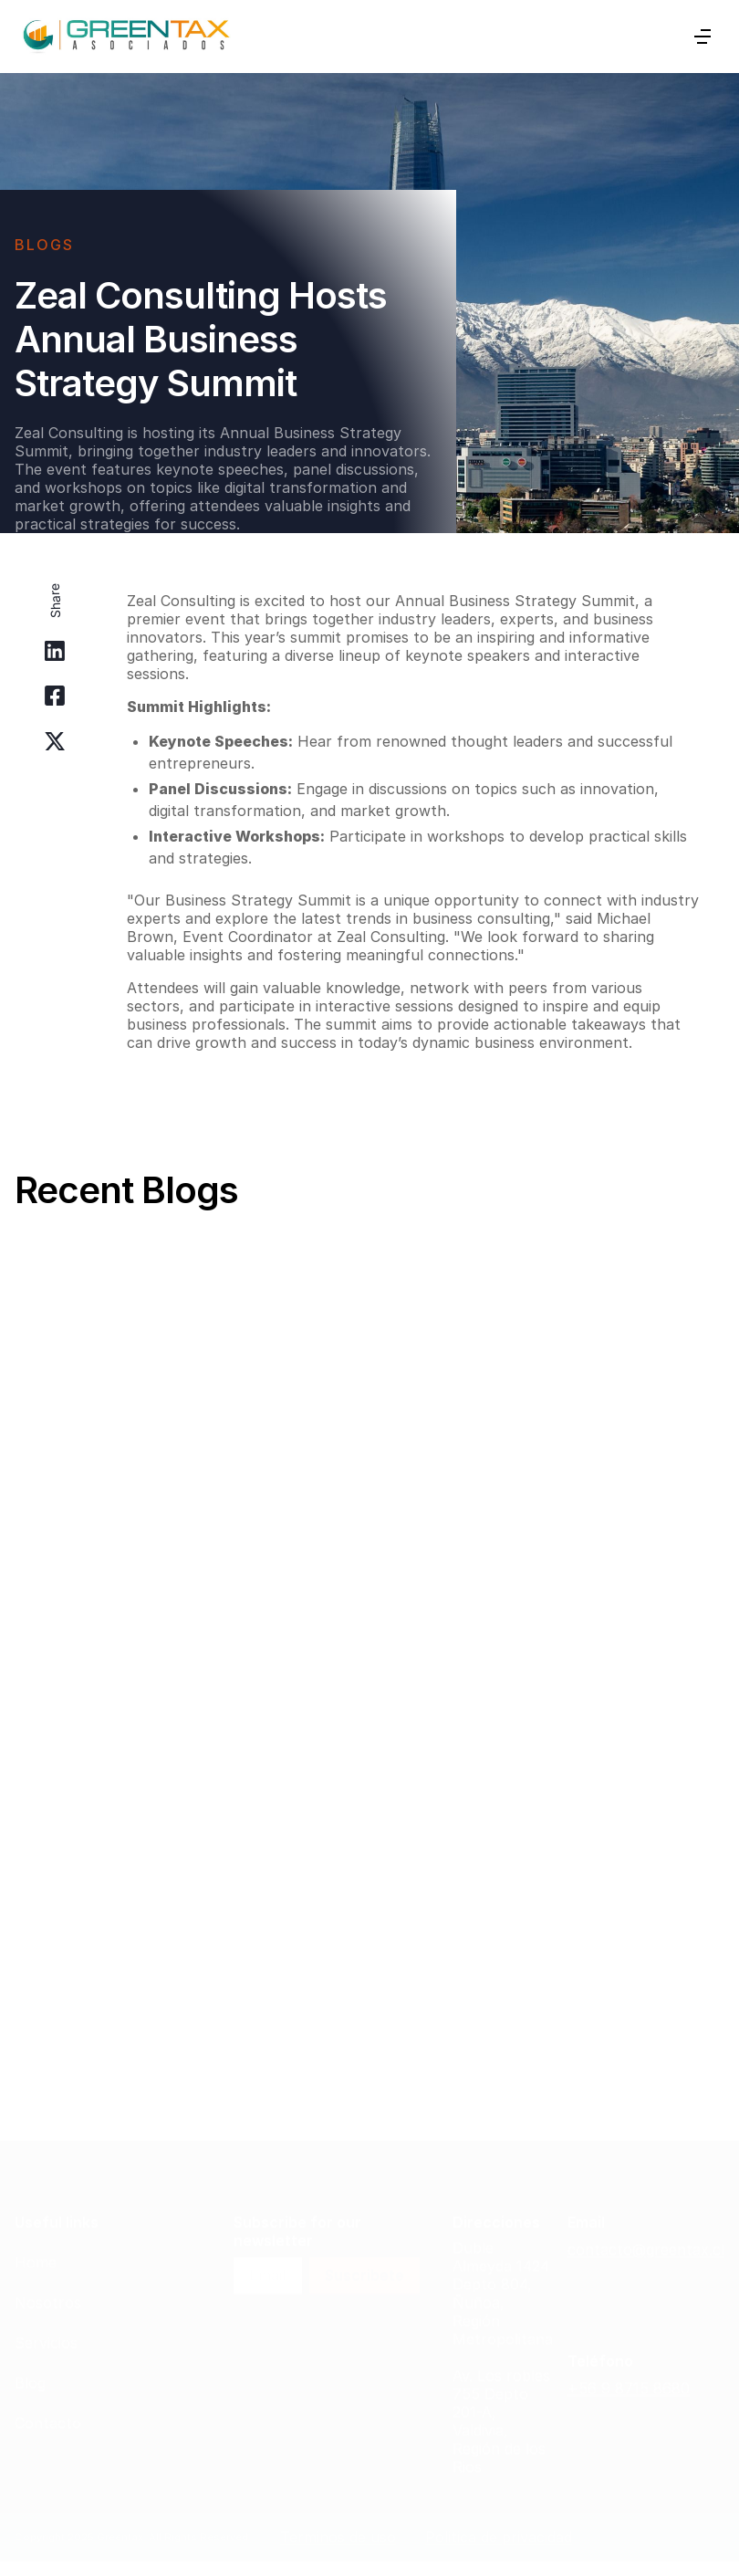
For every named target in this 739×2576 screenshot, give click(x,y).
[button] (702, 36)
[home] (126, 36)
